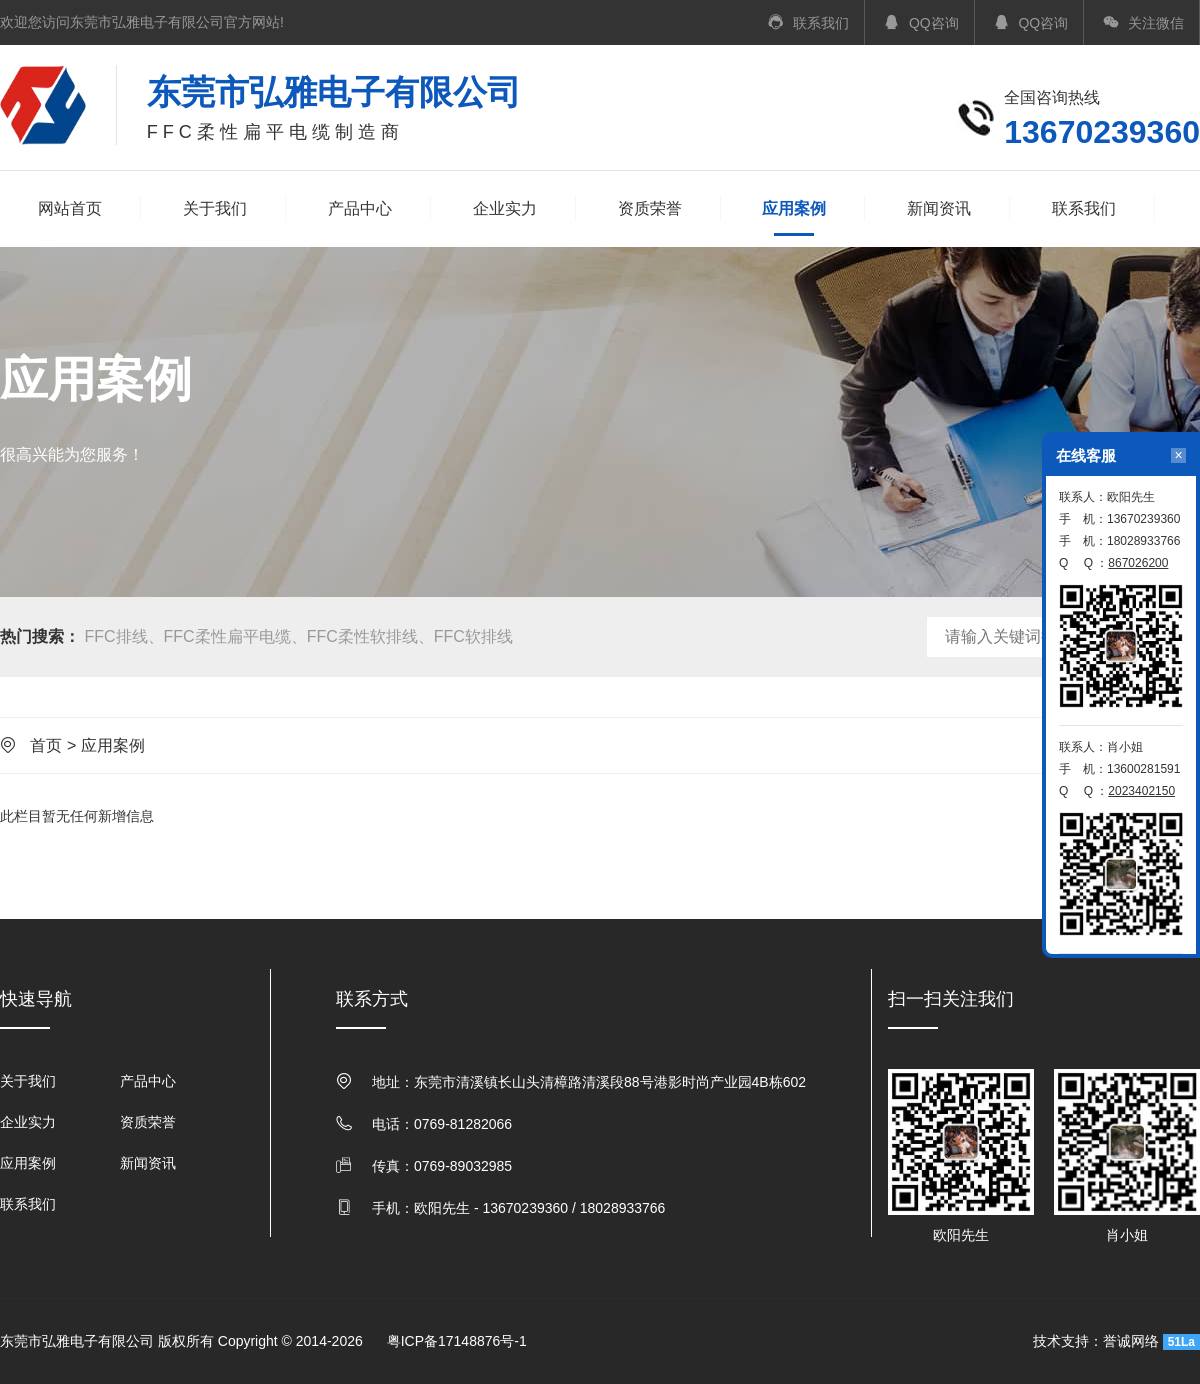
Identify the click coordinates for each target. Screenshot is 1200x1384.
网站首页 (70, 208)
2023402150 (1141, 791)
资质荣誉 (650, 208)
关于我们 (215, 208)
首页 (46, 745)
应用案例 (794, 210)
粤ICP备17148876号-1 (457, 1341)
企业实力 (505, 208)
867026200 (1138, 563)
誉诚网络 (1131, 1341)
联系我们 (1084, 208)
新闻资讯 (939, 208)
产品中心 (360, 208)
